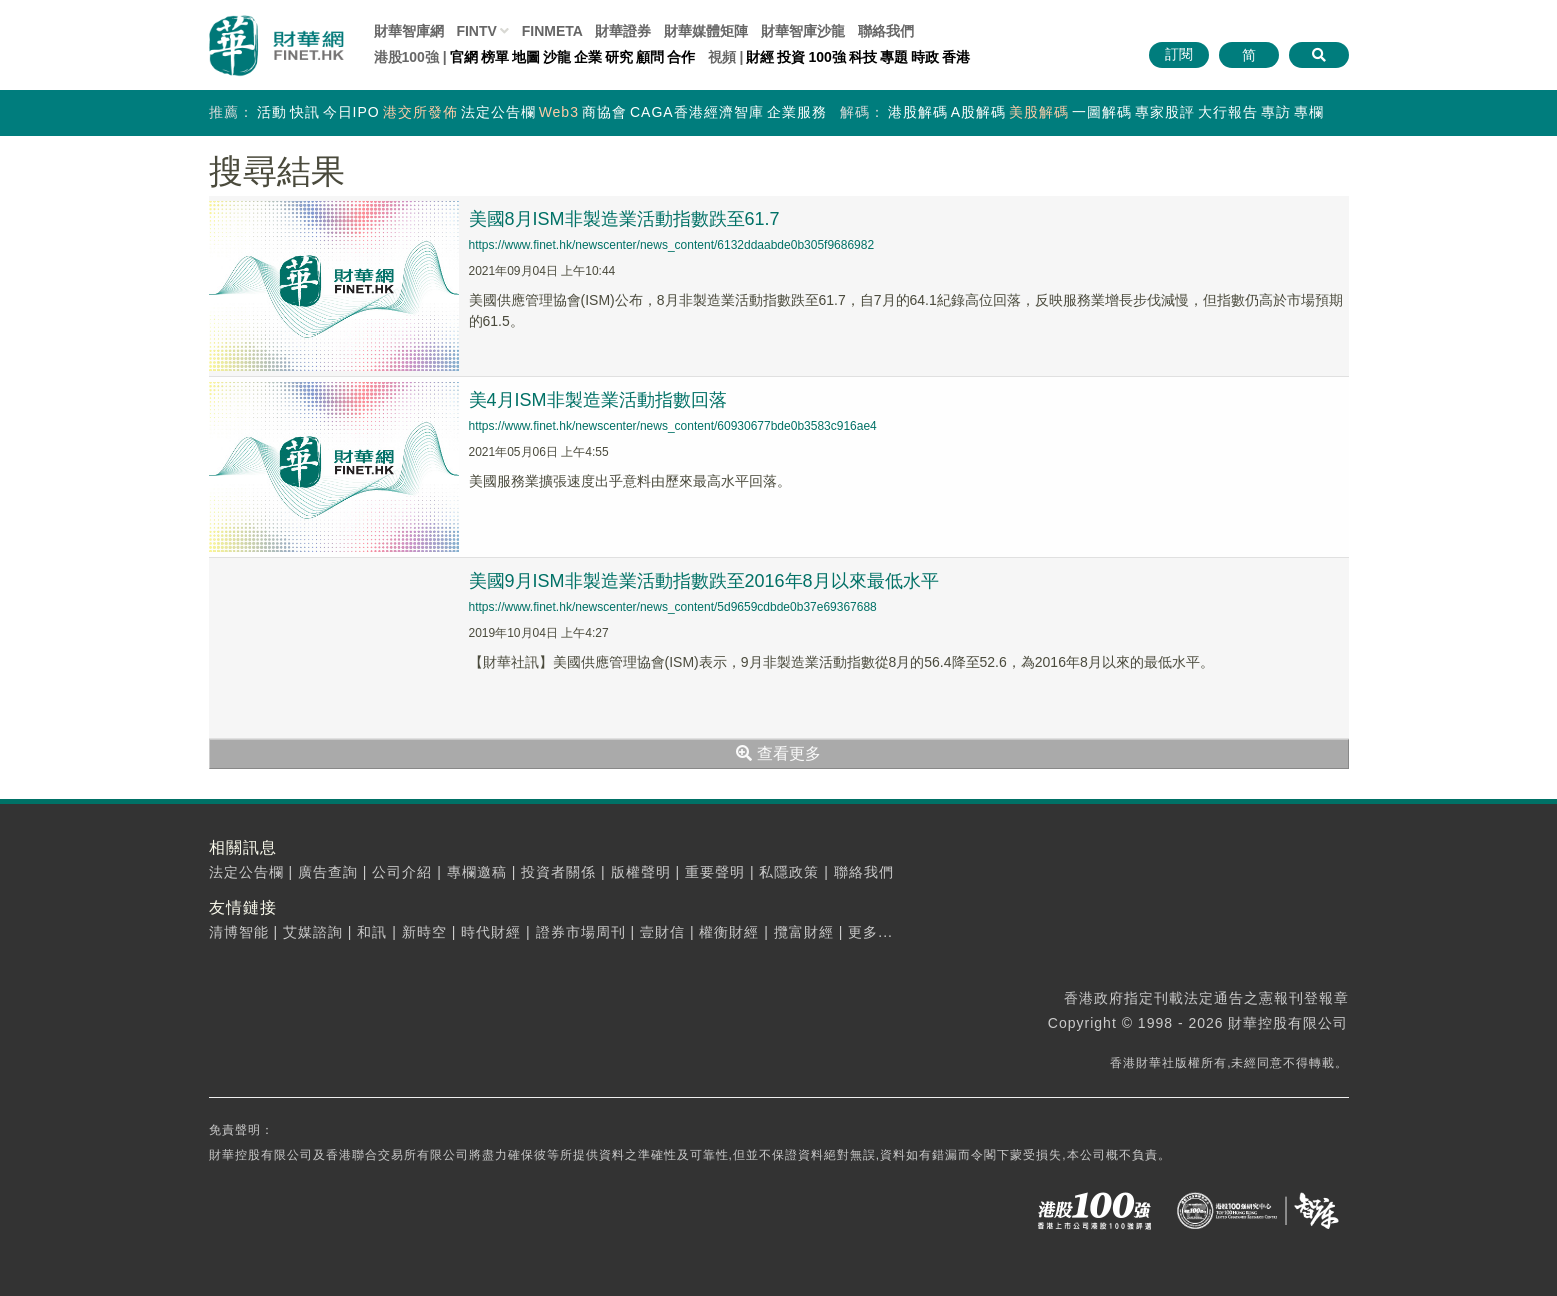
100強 (826, 57)
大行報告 (1228, 112)
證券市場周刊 (581, 932)
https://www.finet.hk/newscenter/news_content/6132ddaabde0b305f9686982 (672, 245)
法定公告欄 (498, 112)
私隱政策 (789, 872)
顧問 (650, 57)
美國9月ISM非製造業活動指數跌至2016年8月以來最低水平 (704, 581)
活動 (272, 112)
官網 (464, 57)
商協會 (604, 112)
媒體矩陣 (706, 31)
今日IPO (351, 112)
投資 (791, 57)
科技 (863, 57)
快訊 (305, 112)
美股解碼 (1039, 112)
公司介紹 (402, 872)
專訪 (1276, 112)
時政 (925, 57)
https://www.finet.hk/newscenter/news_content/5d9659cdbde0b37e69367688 (673, 607)
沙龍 (557, 57)
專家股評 (1165, 112)
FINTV (476, 31)
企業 (588, 57)
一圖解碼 (1102, 112)
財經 (760, 57)
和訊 (372, 932)
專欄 (1309, 112)
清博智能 (239, 932)
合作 (681, 57)
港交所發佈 (420, 112)
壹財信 (662, 932)
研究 (619, 57)
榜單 (495, 57)
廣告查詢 (328, 872)
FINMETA (552, 31)
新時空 (424, 932)
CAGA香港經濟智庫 (697, 112)
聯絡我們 (886, 31)
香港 (956, 57)
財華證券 (623, 31)
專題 (894, 57)
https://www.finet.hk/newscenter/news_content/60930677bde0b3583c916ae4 (673, 426)
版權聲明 (641, 872)
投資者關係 (558, 872)
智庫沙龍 (803, 31)
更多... (870, 932)
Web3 (559, 112)
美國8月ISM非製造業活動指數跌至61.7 (624, 219)
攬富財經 (804, 932)
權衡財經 (729, 932)
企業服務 (797, 112)
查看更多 (778, 753)
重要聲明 (715, 872)
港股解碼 (918, 112)
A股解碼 (978, 112)
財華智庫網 (409, 31)
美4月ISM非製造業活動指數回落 (598, 400)
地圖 (526, 57)
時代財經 (491, 932)
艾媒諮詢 (313, 932)
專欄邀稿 (477, 872)
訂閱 (1179, 54)
